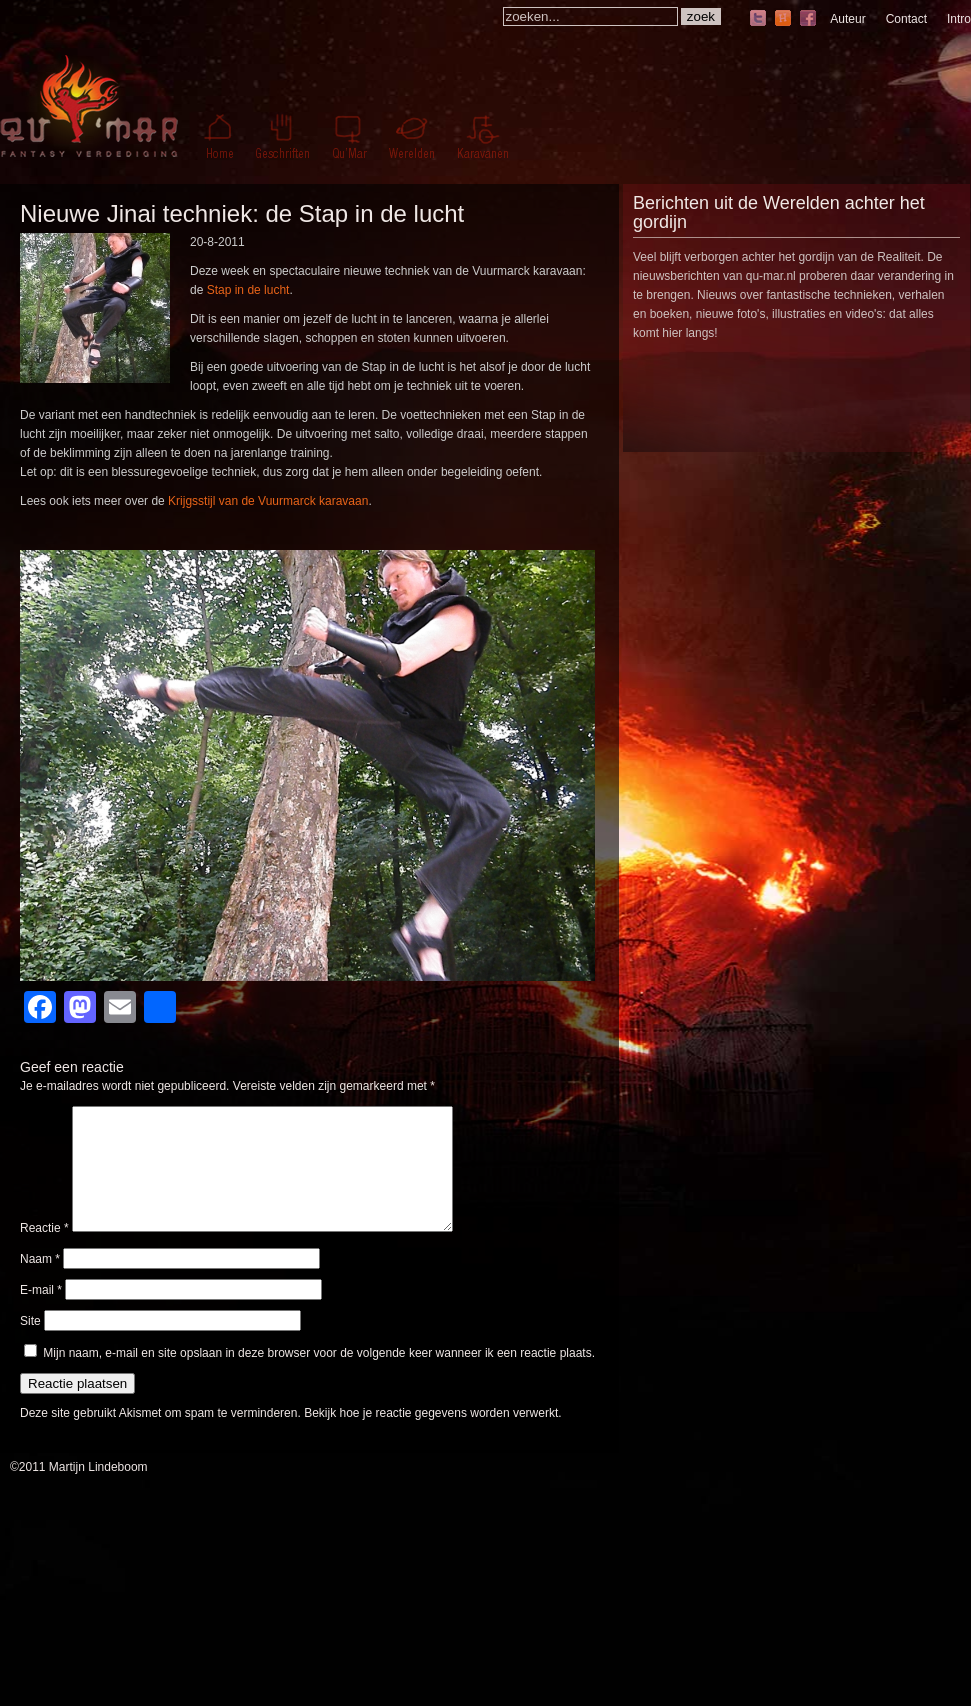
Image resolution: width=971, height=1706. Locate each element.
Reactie (44, 1252)
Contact (906, 19)
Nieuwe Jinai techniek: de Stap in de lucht (242, 213)
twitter (758, 19)
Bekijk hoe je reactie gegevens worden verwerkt (431, 1437)
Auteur (847, 19)
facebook (808, 19)
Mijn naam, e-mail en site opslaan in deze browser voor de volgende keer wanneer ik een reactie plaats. (319, 1377)
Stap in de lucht (248, 290)
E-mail (41, 1314)
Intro (959, 19)
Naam (40, 1283)
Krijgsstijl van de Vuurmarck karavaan (268, 501)
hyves (783, 19)
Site (30, 1345)
